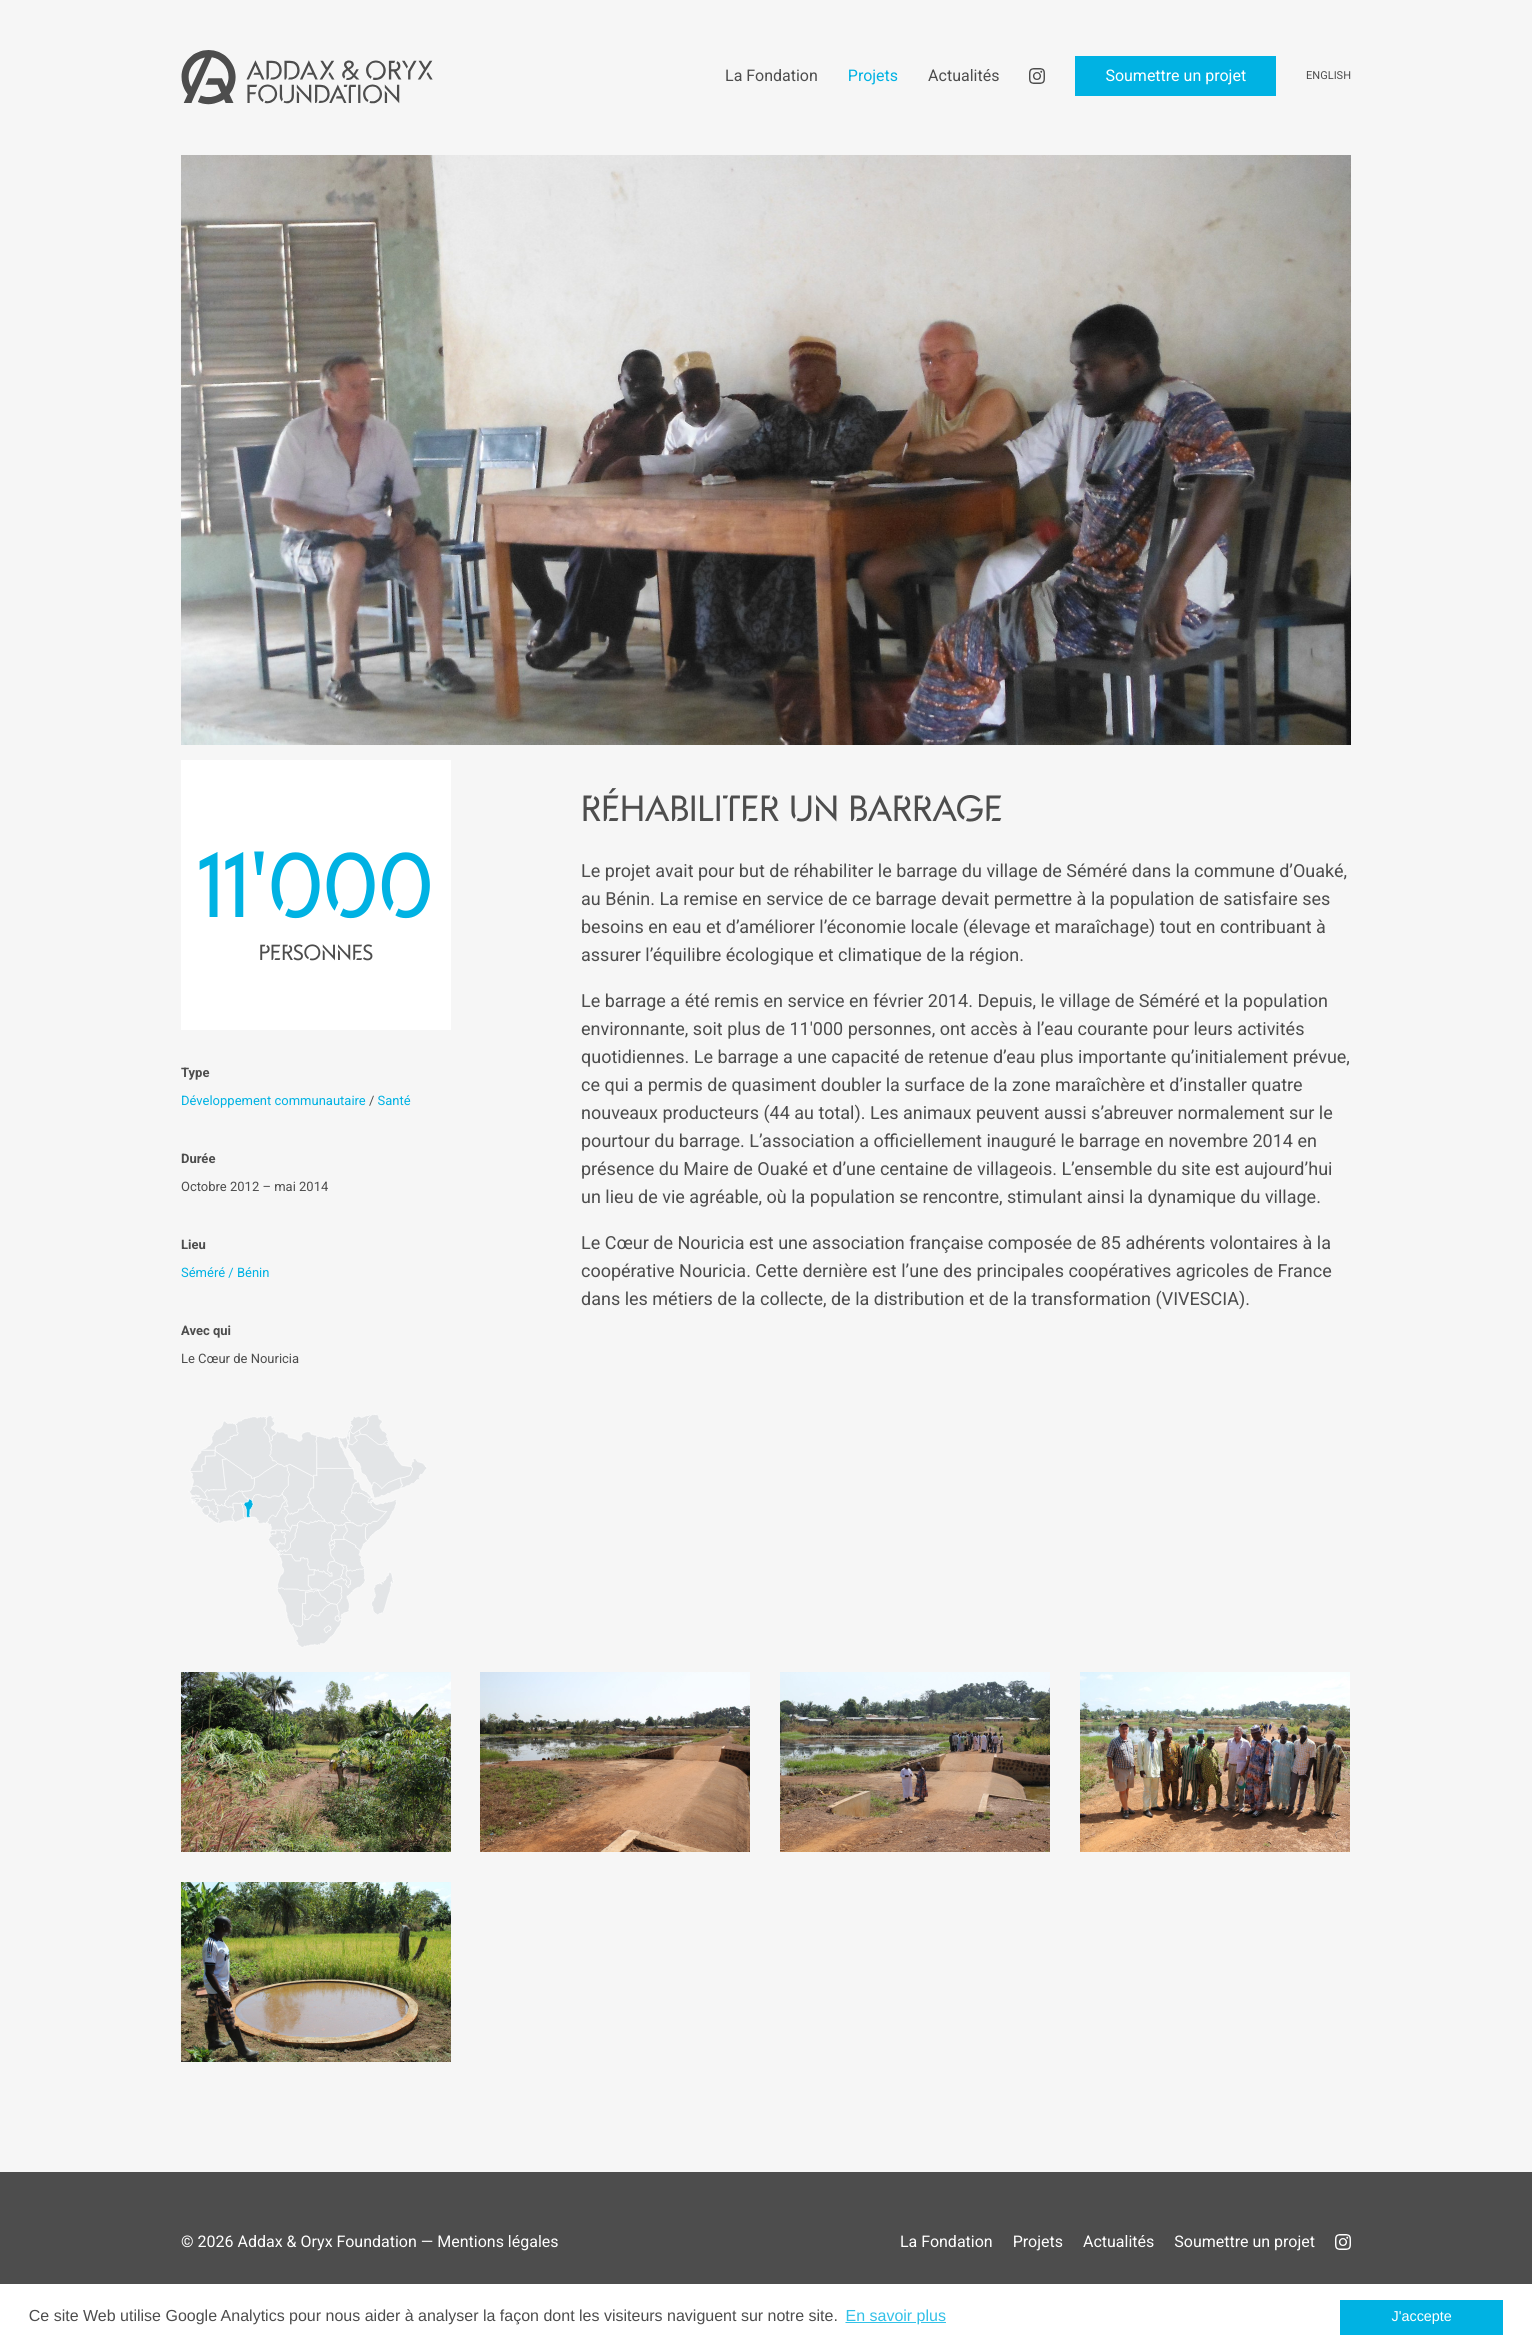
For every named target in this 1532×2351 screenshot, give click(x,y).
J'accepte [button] (1422, 2317)
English (1328, 75)
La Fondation (946, 2241)
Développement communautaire (273, 1101)
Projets (1038, 2241)
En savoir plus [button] (895, 2316)
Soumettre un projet (1244, 2241)
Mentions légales (497, 2241)
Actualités (1118, 2241)
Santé (394, 1101)
